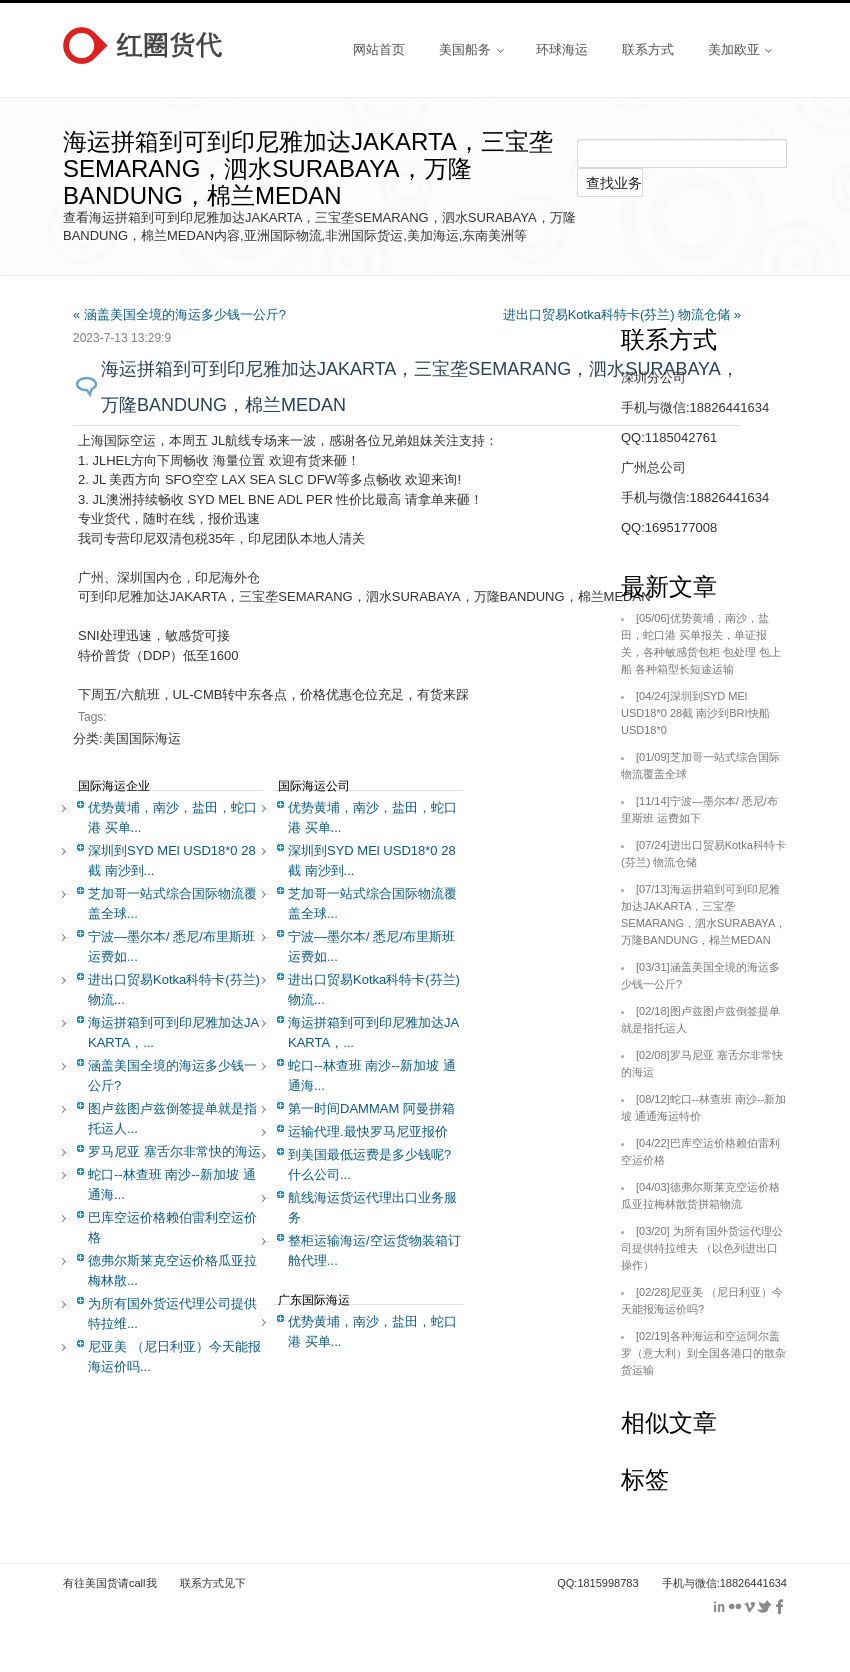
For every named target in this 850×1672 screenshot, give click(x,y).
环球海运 (562, 49)
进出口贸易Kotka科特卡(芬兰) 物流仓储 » (622, 314)
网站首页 (379, 49)
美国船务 (471, 49)
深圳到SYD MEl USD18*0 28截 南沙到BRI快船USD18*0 (695, 713)
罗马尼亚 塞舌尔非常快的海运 (174, 1151)
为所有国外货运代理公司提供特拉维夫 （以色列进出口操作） (702, 1248)
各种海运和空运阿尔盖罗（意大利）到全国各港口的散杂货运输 (703, 1353)
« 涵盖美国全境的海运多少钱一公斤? (179, 314)
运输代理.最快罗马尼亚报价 (368, 1131)
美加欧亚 (740, 49)
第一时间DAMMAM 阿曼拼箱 (371, 1108)
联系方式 (648, 49)
